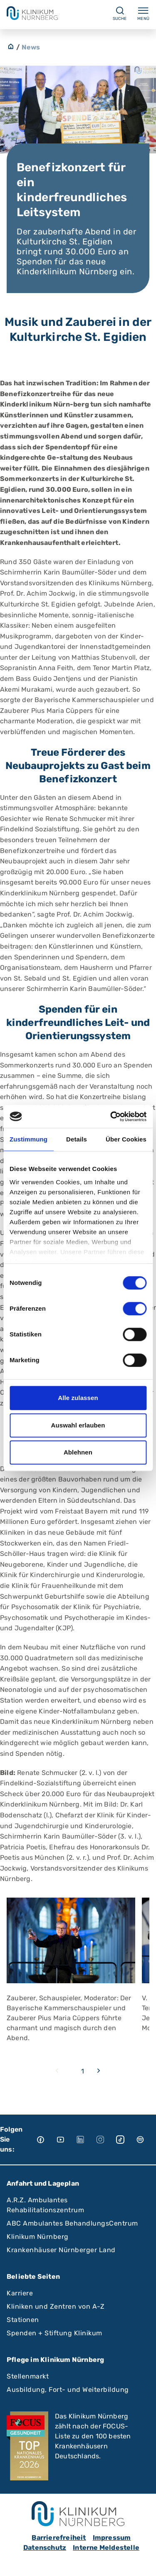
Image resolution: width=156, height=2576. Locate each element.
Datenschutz (44, 2547)
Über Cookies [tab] (126, 1139)
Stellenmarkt (28, 2376)
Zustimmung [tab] (28, 1139)
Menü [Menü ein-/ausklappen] (143, 13)
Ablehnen (78, 1452)
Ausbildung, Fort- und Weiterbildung (68, 2390)
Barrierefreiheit (59, 2537)
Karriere (20, 2293)
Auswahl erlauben (78, 1425)
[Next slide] (99, 2070)
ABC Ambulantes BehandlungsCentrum (72, 2223)
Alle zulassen (78, 1397)
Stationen (23, 2320)
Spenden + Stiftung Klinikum (54, 2333)
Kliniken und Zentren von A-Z (55, 2306)
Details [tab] (76, 1139)
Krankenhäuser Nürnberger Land (61, 2250)
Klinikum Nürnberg (38, 2237)
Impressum (112, 2537)
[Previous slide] (57, 2070)
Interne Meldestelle (106, 2547)
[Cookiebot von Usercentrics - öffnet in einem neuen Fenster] (111, 1116)
